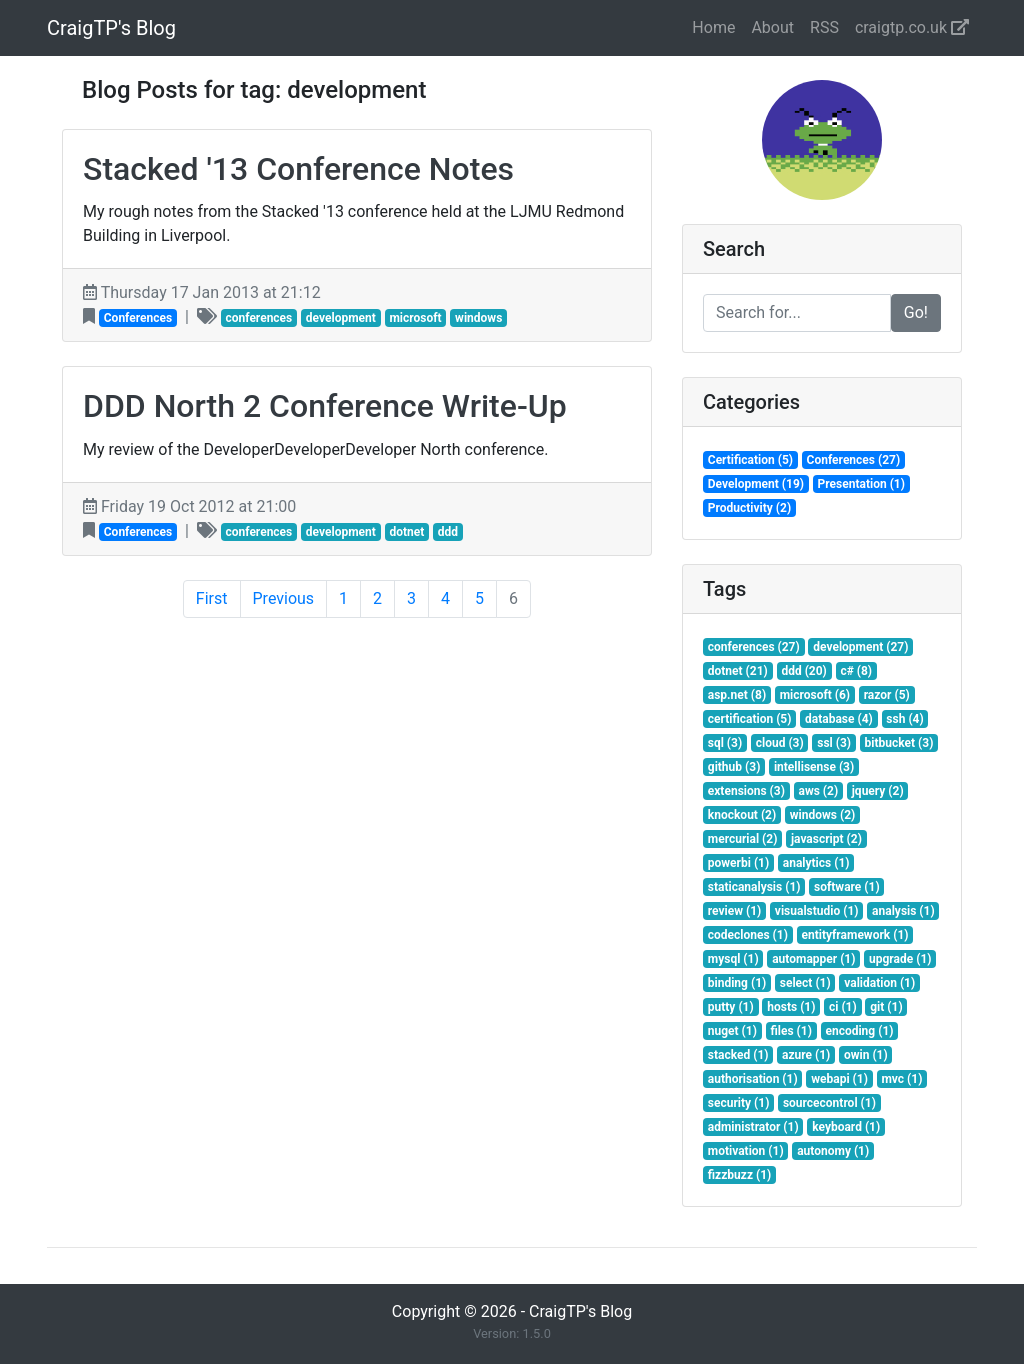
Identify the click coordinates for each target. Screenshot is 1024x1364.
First (212, 598)
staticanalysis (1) (754, 887)
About (772, 27)
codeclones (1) (748, 935)
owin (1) (866, 1055)
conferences (258, 318)
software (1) (847, 887)
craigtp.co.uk (912, 27)
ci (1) (843, 1007)
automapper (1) (813, 959)
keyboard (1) (846, 1127)
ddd (448, 532)
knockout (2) (742, 815)
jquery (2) (878, 791)
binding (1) (737, 983)
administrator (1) (753, 1127)
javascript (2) (826, 839)
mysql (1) (733, 959)
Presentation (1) (861, 484)
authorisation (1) (753, 1079)
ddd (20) (803, 671)
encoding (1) (859, 1031)
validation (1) (879, 983)
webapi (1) (839, 1079)
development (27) (860, 647)
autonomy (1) (833, 1151)
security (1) (739, 1103)
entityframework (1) (854, 935)
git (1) (886, 1007)
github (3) (734, 767)
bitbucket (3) (899, 743)
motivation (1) (746, 1151)
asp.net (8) (737, 695)
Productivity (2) (749, 508)
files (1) (790, 1031)
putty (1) (731, 1007)
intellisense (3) (814, 767)
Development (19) (756, 484)
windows (478, 318)
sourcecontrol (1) (829, 1103)
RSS (824, 27)
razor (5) (887, 695)
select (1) (805, 983)
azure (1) (806, 1055)
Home (713, 27)
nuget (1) (732, 1031)
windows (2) (823, 815)
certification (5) (750, 719)
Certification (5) (750, 460)
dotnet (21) (738, 671)
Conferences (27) (854, 460)
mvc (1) (901, 1079)
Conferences (138, 318)
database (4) (839, 719)
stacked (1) (738, 1055)
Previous (284, 598)
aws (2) (818, 791)
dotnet (406, 532)
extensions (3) (746, 791)
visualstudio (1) (817, 911)
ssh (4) (904, 719)
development (341, 318)
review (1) (735, 911)
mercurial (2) (743, 839)
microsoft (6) (815, 695)
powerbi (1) (738, 863)
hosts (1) (791, 1007)
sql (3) (725, 743)
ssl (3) (834, 743)
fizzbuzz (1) (740, 1175)
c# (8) (856, 671)
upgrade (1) (900, 959)
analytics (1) (816, 863)
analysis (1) (903, 911)
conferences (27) (754, 647)
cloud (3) (780, 743)
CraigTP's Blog (111, 28)
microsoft (415, 318)
